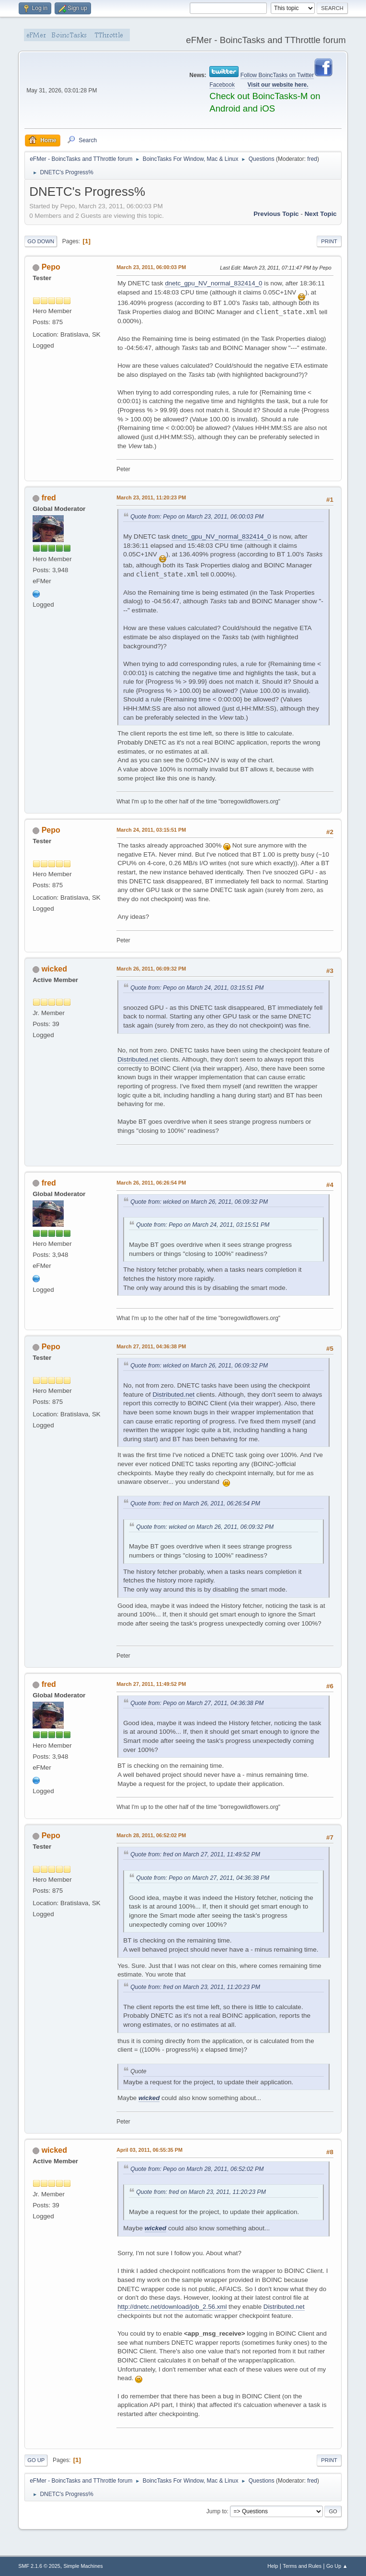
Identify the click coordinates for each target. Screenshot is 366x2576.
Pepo (51, 267)
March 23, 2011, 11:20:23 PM (151, 497)
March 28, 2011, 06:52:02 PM (151, 1835)
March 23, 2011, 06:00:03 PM (151, 267)
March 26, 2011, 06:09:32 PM (151, 969)
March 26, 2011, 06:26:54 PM (151, 1183)
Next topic (321, 213)
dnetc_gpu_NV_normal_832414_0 (213, 283)
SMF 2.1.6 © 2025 (39, 2566)
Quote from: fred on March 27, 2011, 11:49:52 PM (195, 1854)
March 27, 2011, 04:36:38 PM (151, 1346)
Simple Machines (83, 2566)
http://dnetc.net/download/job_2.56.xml (172, 2306)
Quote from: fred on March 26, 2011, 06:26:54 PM (195, 1503)
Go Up (36, 2460)
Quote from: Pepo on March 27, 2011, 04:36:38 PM (196, 1703)
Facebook (222, 84)
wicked (54, 969)
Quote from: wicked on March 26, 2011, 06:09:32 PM (199, 1201)
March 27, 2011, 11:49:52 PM (151, 1684)
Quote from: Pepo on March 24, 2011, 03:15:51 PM (196, 987)
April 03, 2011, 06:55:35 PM (149, 2150)
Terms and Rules (302, 2566)
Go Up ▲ (337, 2566)
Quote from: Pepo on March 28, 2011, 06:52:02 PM (196, 2169)
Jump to (216, 2511)
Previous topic (276, 213)
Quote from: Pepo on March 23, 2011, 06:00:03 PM (196, 516)
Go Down (40, 241)
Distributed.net (138, 1059)
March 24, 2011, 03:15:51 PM (151, 830)
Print (329, 241)
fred (312, 159)
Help (272, 2566)
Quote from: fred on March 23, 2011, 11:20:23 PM (195, 1987)
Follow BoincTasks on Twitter (277, 75)
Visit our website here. (278, 84)
